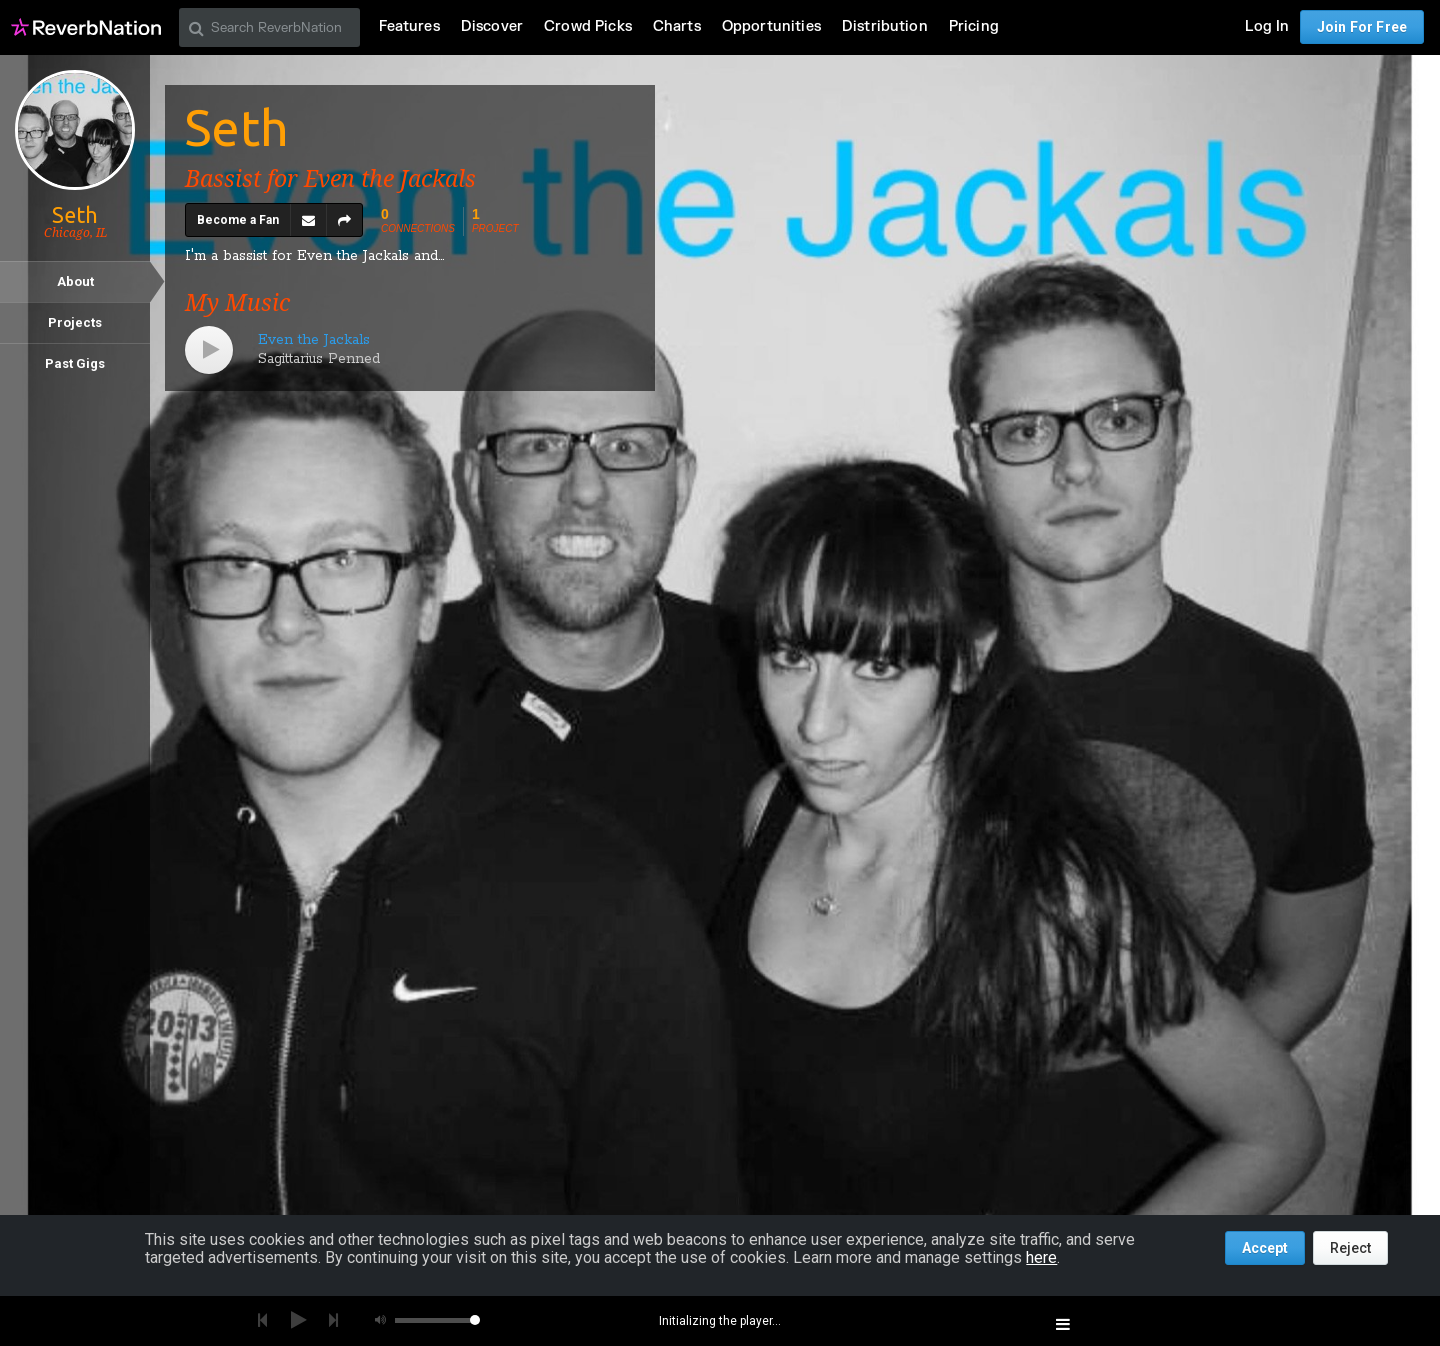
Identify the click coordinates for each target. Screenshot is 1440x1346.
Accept (1265, 1248)
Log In (1267, 26)
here (1041, 1257)
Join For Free (1362, 27)
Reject (1350, 1248)
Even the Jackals (314, 340)
